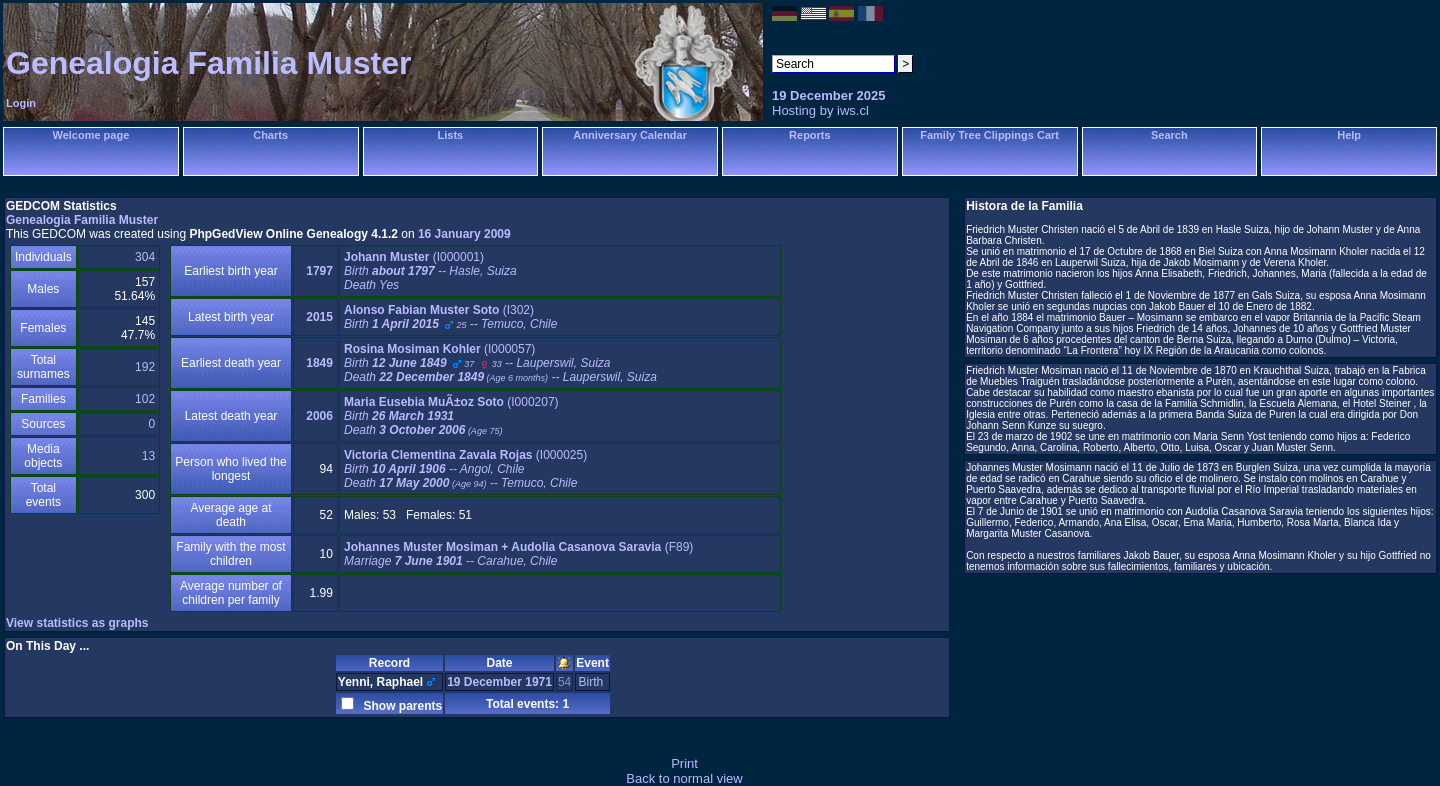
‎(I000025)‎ (465, 469)
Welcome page (90, 135)
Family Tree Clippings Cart (989, 135)
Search (1169, 135)
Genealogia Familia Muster (208, 63)
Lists (451, 135)
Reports (810, 135)
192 (145, 367)
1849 (319, 363)
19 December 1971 (499, 682)
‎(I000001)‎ (430, 271)
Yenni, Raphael (380, 682)
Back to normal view (684, 778)
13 (148, 456)
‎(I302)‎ (450, 317)
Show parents (399, 706)
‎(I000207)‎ (451, 416)
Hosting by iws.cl (820, 110)
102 (145, 399)
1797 (319, 271)
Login (21, 103)
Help (1349, 135)
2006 (319, 416)
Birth (591, 682)
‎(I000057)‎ (500, 363)
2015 (319, 317)
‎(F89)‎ (518, 554)
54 (564, 682)
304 (145, 257)
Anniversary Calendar (630, 135)
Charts (270, 135)
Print (684, 763)
